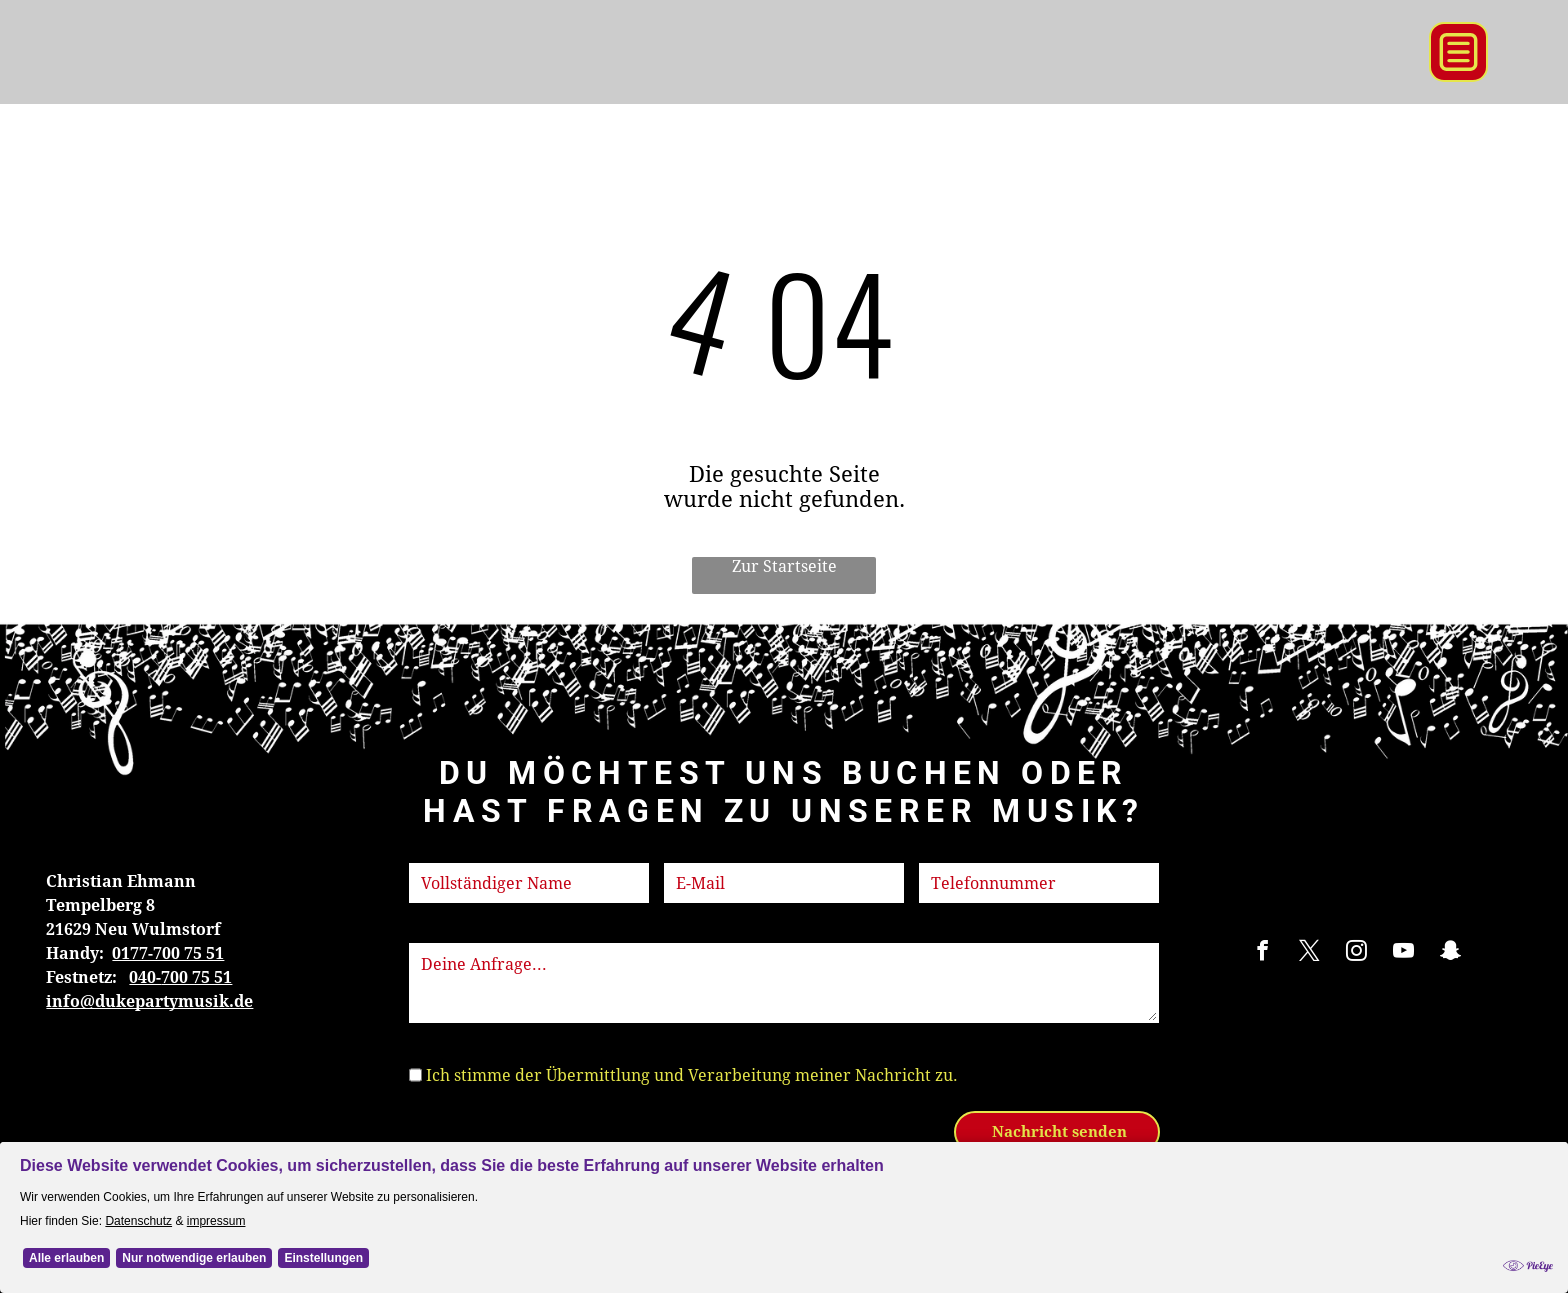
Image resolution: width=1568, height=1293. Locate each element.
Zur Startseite (784, 566)
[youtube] (1403, 953)
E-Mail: (691, 850)
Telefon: (950, 850)
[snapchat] (1450, 953)
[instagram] (1356, 953)
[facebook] (1262, 953)
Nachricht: (449, 930)
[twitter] (1309, 953)
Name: (434, 850)
